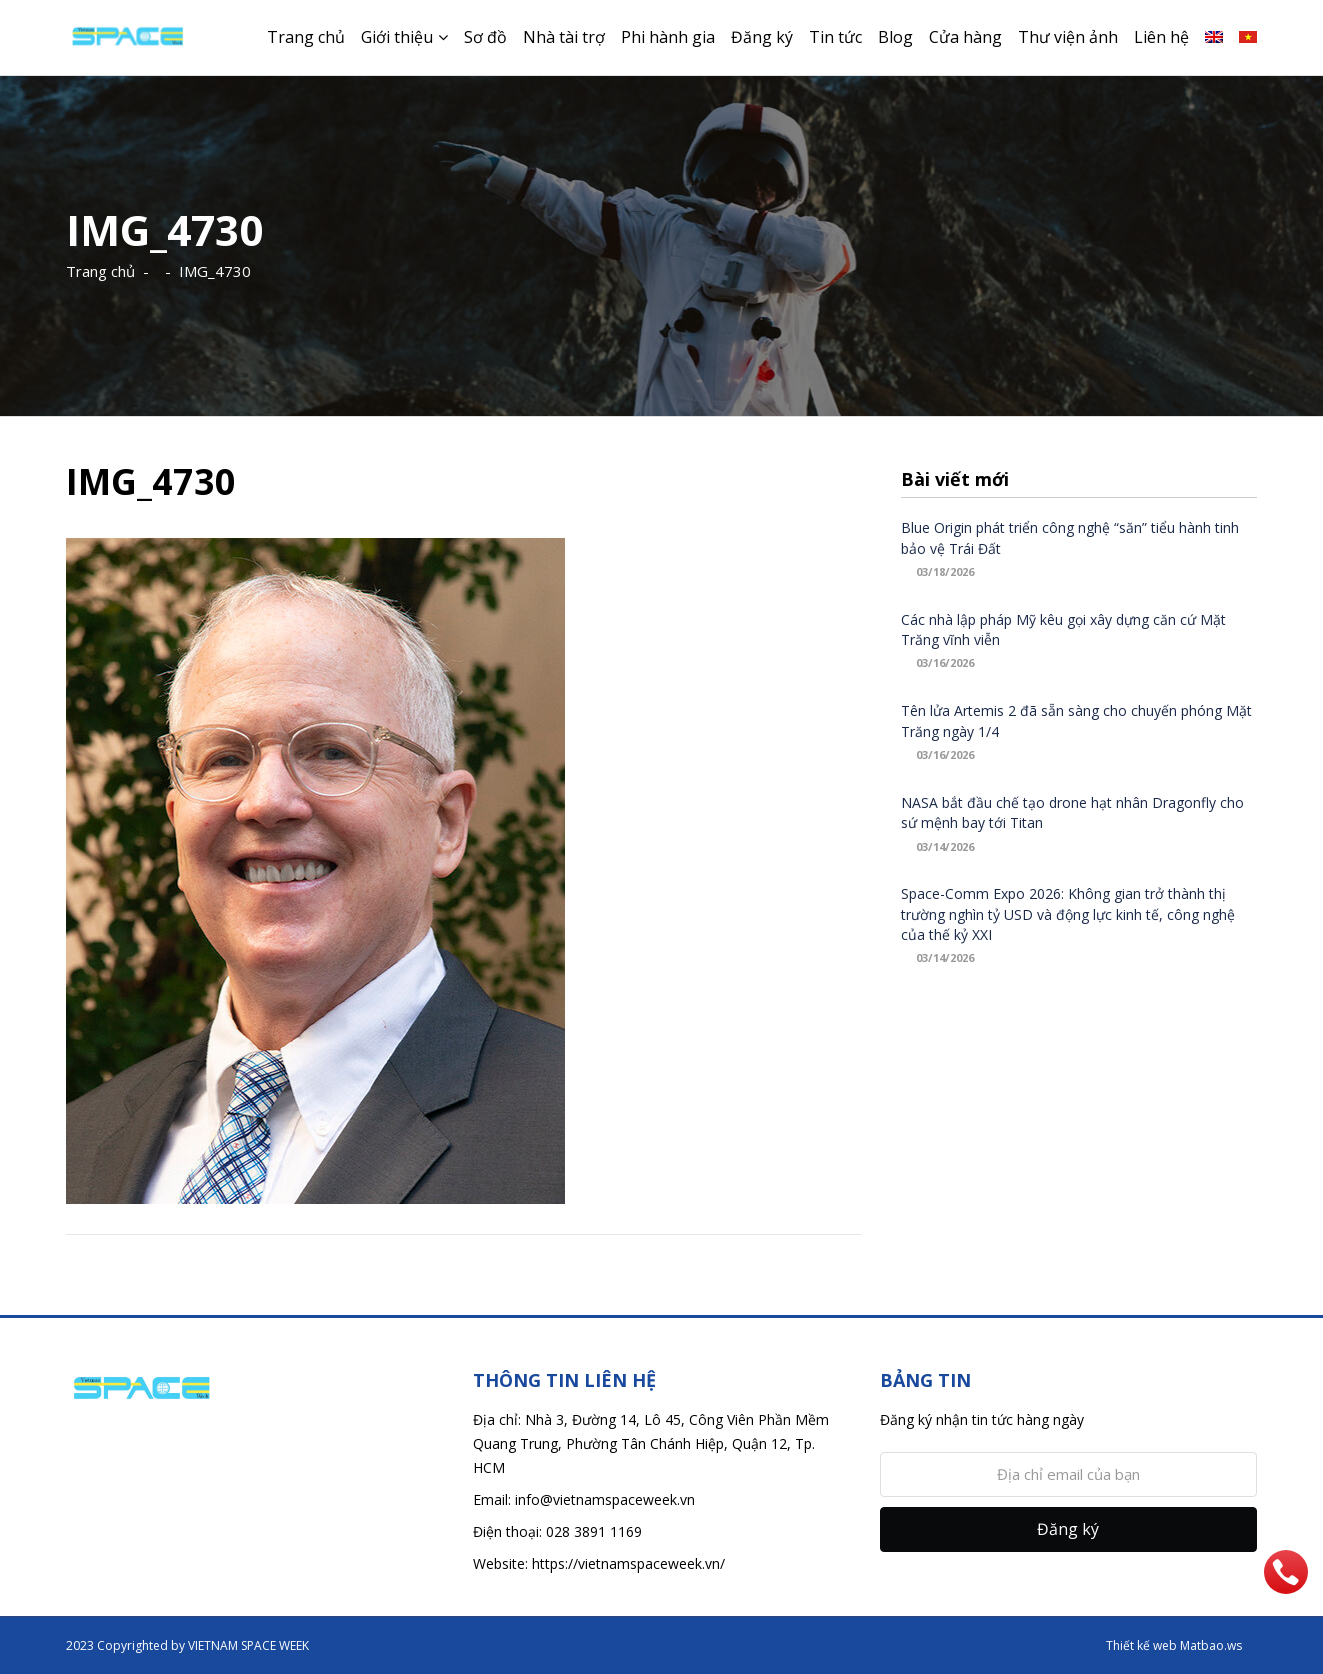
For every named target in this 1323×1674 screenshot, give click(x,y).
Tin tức (835, 37)
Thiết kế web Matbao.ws (1174, 1645)
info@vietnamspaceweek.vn (605, 1499)
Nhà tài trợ (564, 37)
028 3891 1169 (594, 1531)
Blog (895, 37)
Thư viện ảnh (1068, 37)
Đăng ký (762, 37)
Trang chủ (306, 37)
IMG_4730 (215, 271)
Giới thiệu (397, 37)
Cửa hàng (965, 37)
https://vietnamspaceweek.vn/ (628, 1563)
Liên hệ (1161, 37)
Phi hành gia (668, 37)
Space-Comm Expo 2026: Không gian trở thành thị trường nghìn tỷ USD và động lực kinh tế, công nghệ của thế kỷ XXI (1068, 914)
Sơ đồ (485, 37)
